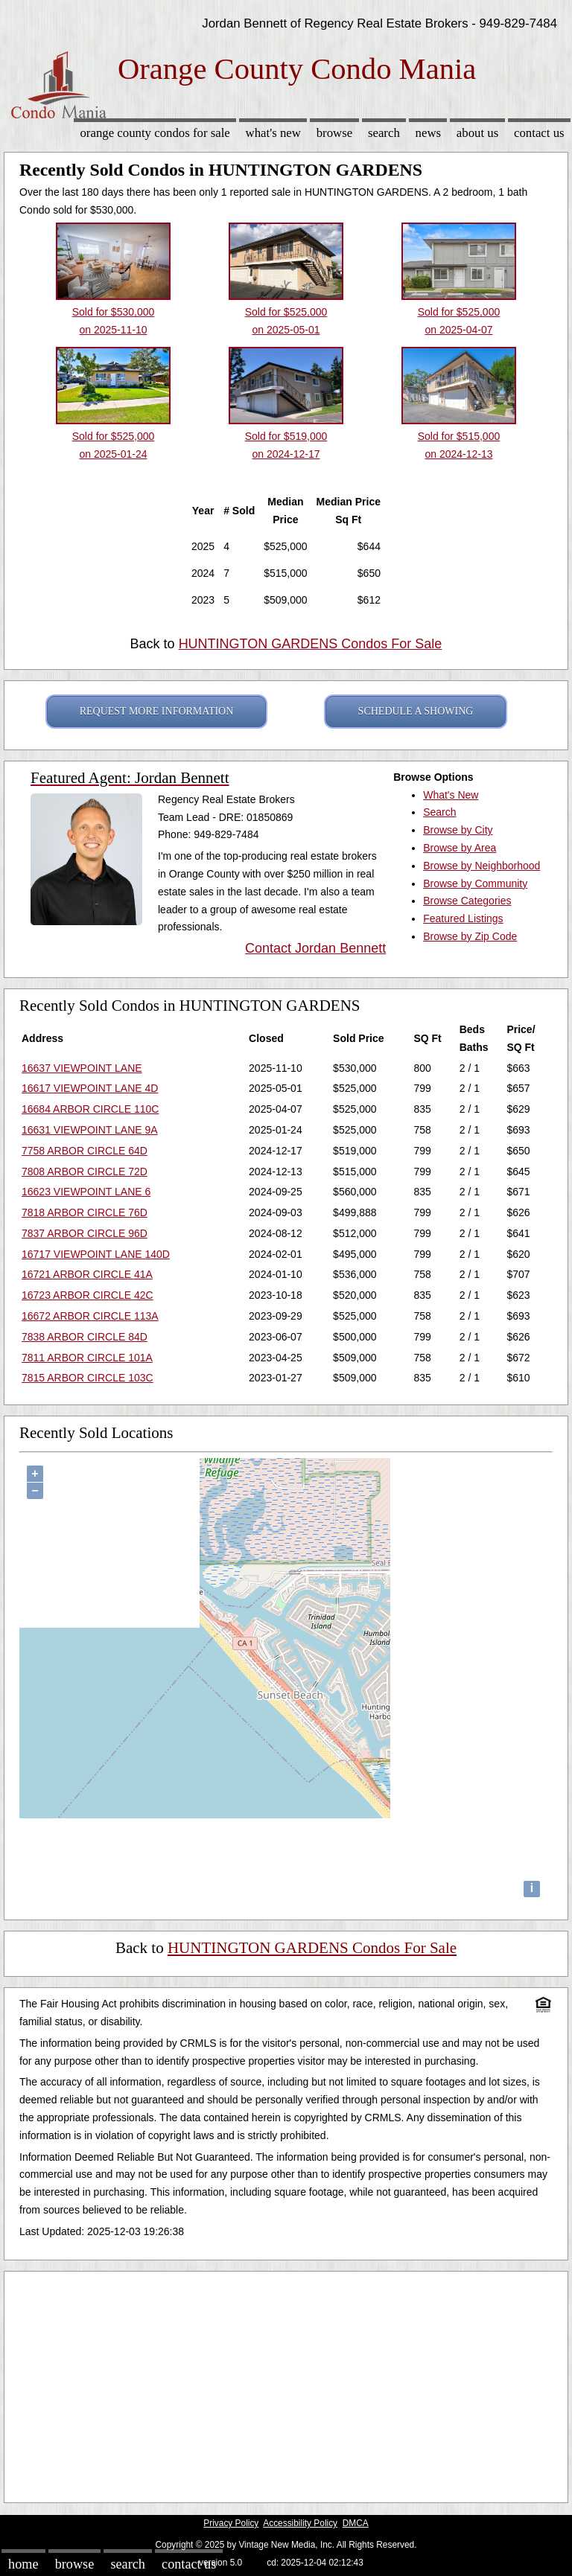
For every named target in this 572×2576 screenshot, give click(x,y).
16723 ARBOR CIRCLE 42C (87, 1295)
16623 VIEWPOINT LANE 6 (86, 1192)
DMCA (356, 2523)
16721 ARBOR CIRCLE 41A (87, 1274)
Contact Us (539, 133)
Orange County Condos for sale (154, 133)
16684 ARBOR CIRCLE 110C (90, 1109)
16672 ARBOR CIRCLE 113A (90, 1316)
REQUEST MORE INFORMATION (157, 711)
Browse (334, 133)
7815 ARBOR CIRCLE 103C (87, 1378)
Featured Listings (463, 918)
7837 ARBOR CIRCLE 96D (84, 1233)
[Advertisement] (286, 2383)
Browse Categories (467, 901)
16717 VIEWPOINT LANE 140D (96, 1254)
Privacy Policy (230, 2523)
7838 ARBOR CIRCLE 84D (84, 1337)
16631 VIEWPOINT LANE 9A (90, 1130)
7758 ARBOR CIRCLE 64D (84, 1151)
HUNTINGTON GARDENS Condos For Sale (310, 643)
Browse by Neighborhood (481, 866)
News (429, 133)
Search (384, 133)
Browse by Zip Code (470, 936)
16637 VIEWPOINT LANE (82, 1068)
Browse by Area (459, 848)
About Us (477, 133)
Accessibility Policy (300, 2523)
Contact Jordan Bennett (315, 948)
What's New (273, 133)
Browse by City (457, 830)
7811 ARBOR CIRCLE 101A (87, 1358)
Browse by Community (475, 883)
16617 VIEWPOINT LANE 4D (90, 1088)
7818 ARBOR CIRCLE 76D (84, 1212)
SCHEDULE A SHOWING (416, 711)
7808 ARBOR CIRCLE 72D (84, 1171)
